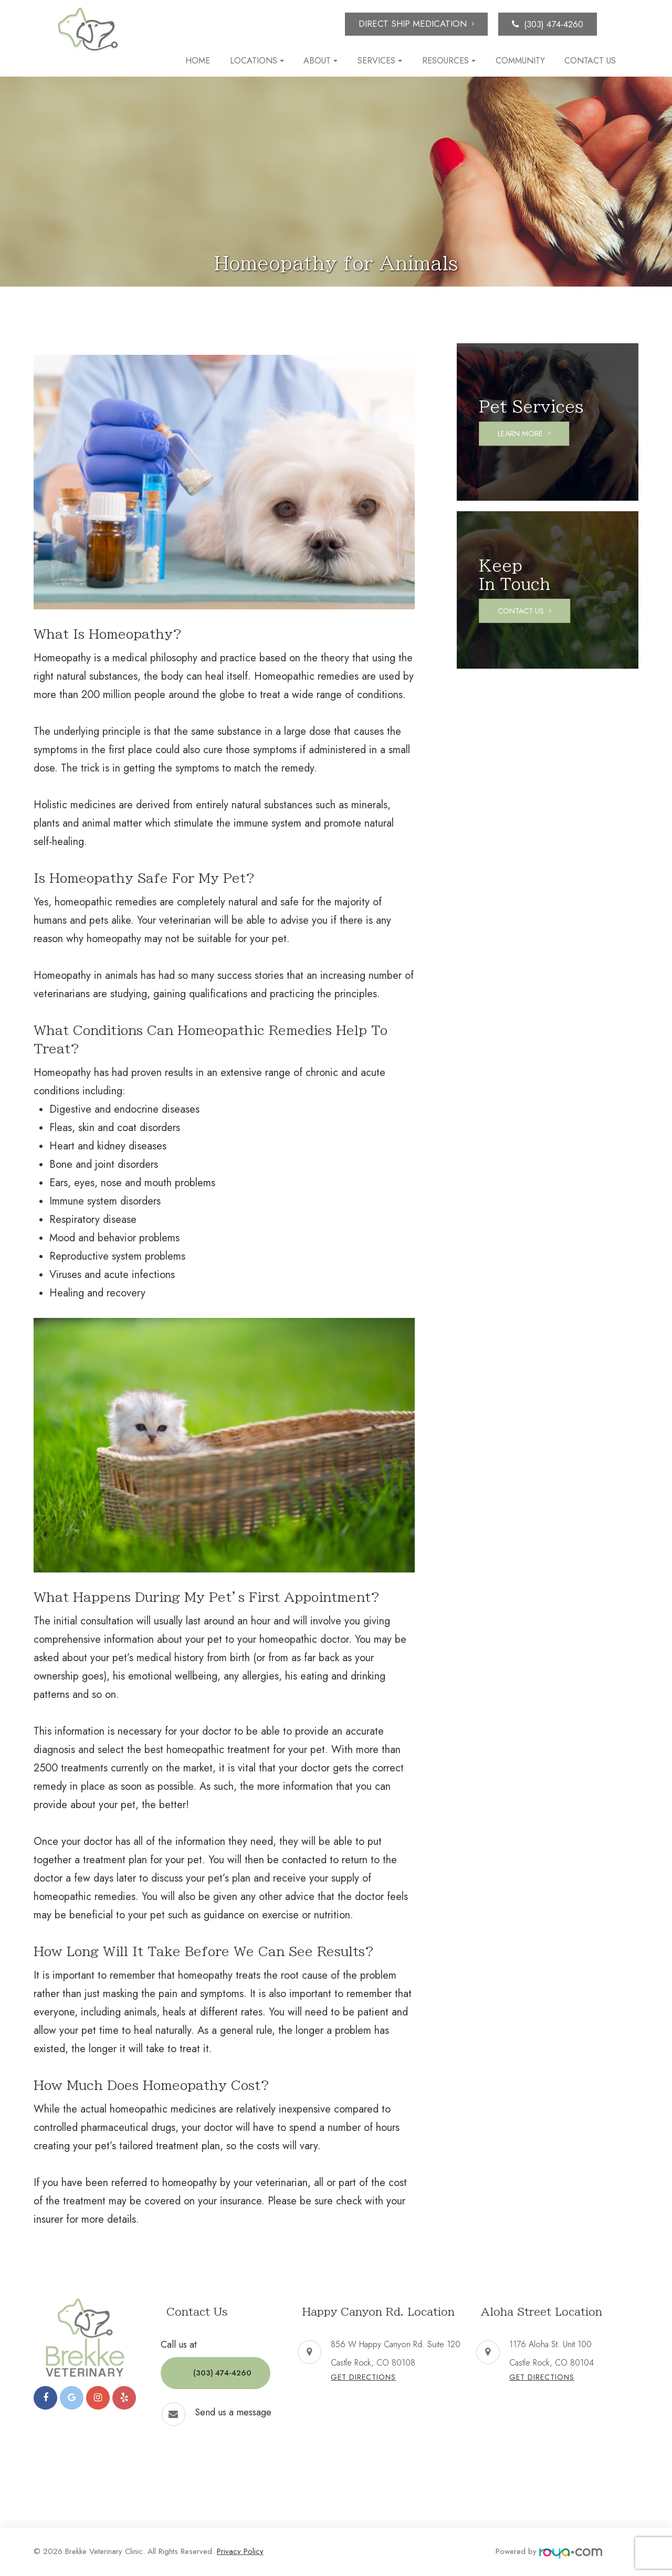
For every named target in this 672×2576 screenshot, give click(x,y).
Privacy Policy (240, 2551)
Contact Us (590, 61)
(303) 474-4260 (553, 24)
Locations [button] (257, 61)
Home (197, 61)
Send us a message (233, 2403)
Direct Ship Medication (413, 23)
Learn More (526, 433)
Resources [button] (449, 61)
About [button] (320, 61)
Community (520, 61)
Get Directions (363, 2377)
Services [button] (380, 61)
